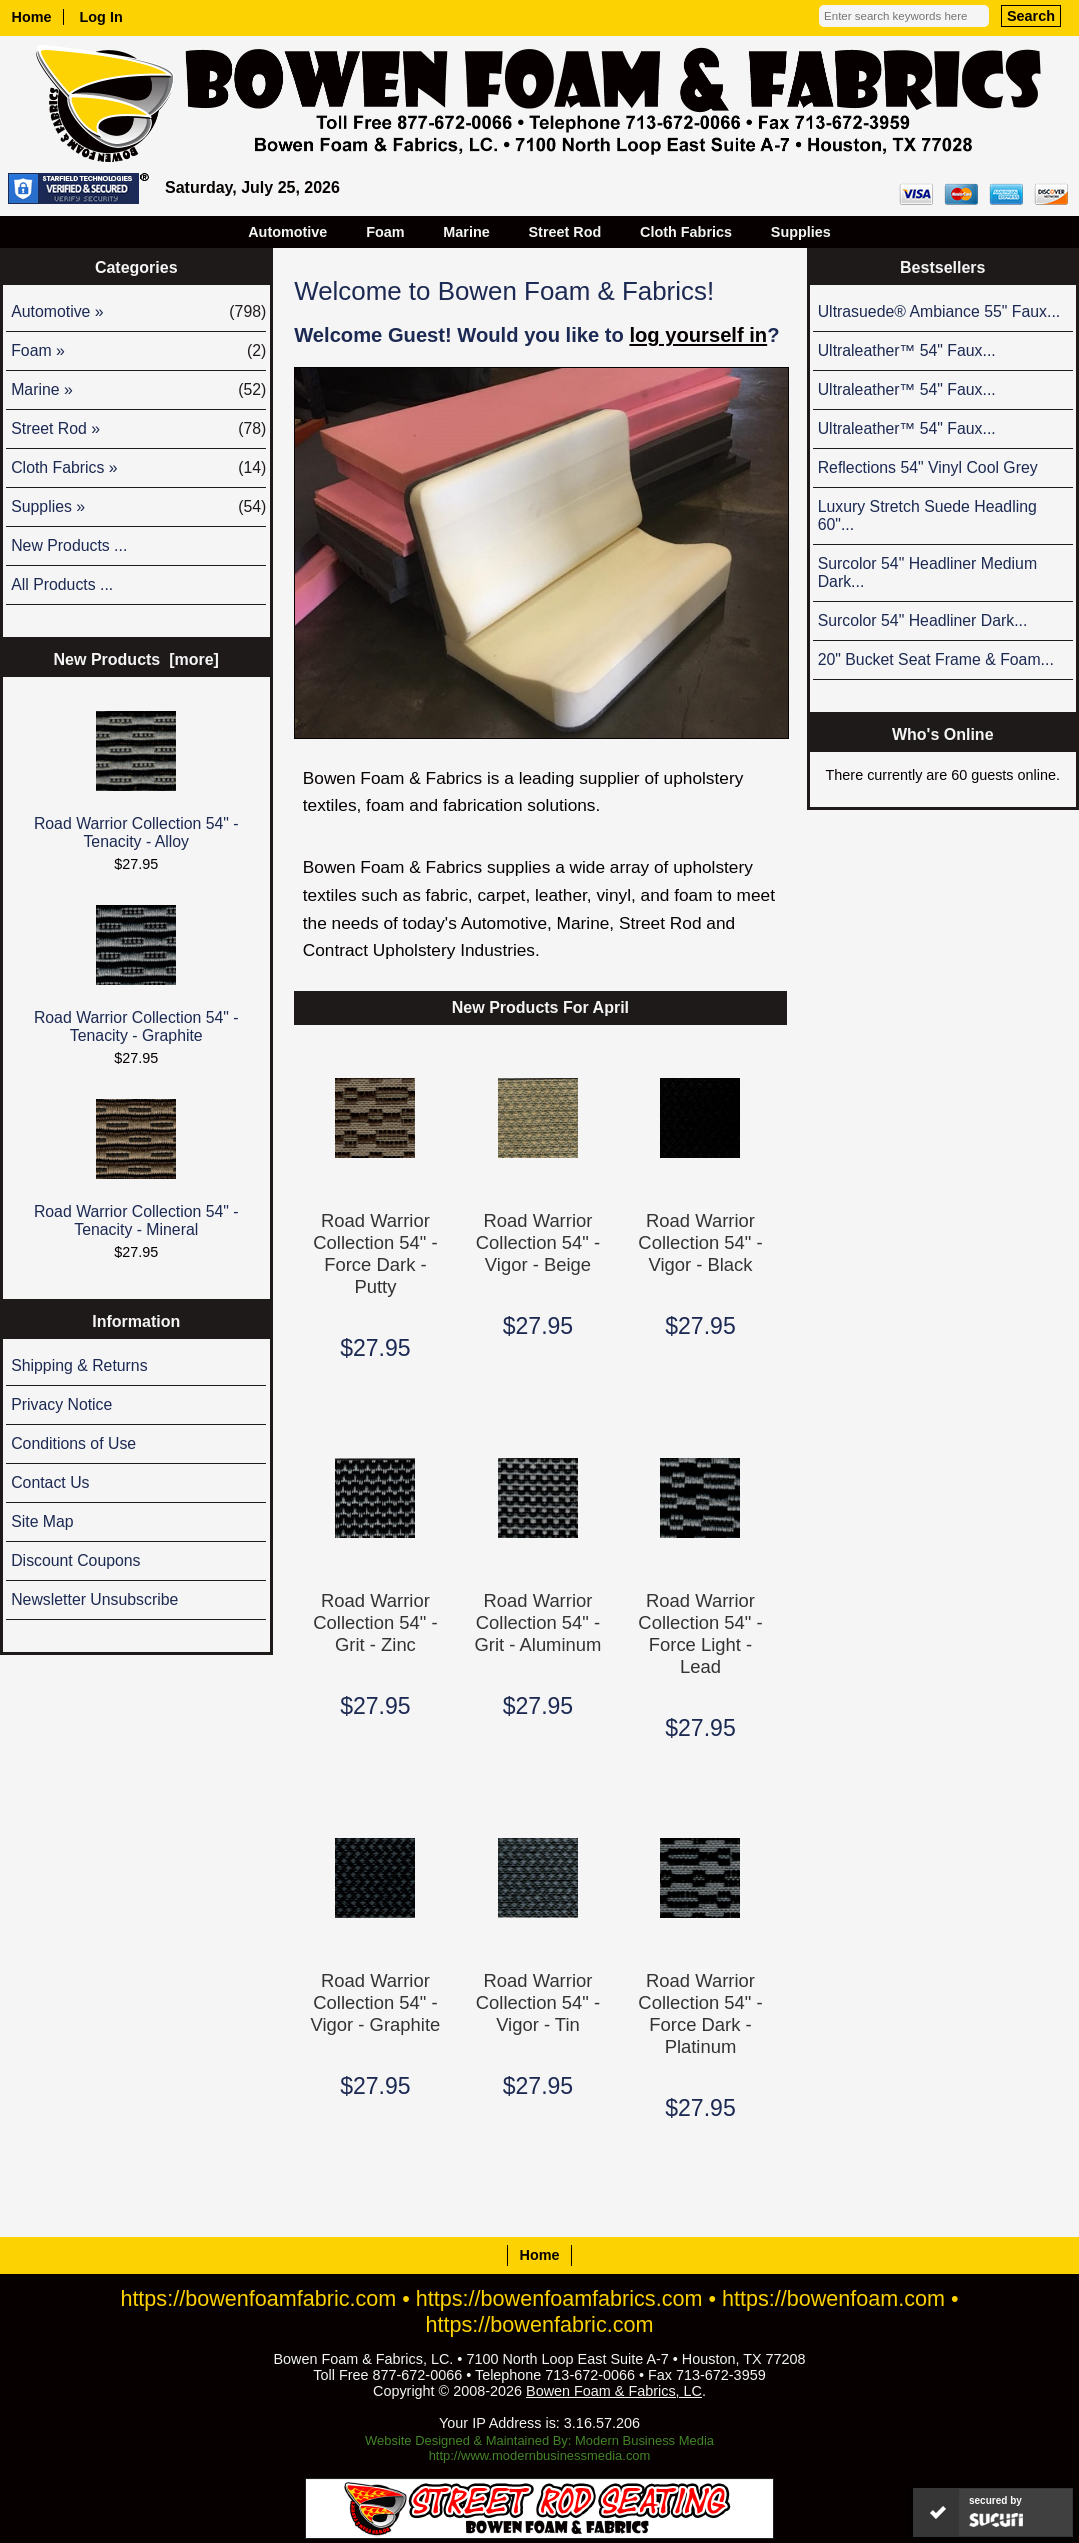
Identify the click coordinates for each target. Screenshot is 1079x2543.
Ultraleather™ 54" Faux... (907, 350)
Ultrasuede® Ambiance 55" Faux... (939, 311)
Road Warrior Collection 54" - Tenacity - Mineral (136, 1168)
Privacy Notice (61, 1404)
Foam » (138, 351)
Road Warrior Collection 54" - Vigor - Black (700, 1242)
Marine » (138, 390)
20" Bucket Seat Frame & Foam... (936, 659)
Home (32, 17)
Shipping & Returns (79, 1365)
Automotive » (138, 312)
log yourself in (698, 335)
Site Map (42, 1521)
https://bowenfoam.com (833, 2298)
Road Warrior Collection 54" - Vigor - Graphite (376, 2002)
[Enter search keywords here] (904, 16)
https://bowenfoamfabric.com (258, 2298)
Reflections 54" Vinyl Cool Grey (928, 467)
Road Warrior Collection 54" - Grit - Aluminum (537, 1622)
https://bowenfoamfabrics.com (559, 2298)
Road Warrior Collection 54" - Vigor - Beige (538, 1242)
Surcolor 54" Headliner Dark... (923, 620)
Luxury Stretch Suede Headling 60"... (927, 515)
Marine (466, 232)
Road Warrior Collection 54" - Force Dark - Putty (375, 1253)
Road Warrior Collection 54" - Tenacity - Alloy (136, 780)
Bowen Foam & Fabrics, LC (614, 2391)
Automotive (287, 232)
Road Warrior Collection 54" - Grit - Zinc (375, 1622)
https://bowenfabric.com (540, 2324)
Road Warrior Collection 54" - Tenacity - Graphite (136, 974)
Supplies (801, 232)
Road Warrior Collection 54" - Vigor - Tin (538, 2002)
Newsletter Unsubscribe (94, 1599)
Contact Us (50, 1482)
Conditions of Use (73, 1443)
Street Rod (565, 232)
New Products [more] (136, 659)
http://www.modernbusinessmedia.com (540, 2455)
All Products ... (62, 584)
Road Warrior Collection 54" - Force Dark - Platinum (700, 2013)
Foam (385, 232)
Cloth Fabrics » (138, 468)
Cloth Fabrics (686, 232)
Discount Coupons (75, 1560)
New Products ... (69, 545)
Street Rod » (138, 429)
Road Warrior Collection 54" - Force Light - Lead (700, 1633)
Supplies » (138, 507)
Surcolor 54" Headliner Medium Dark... (927, 572)
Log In (101, 17)
